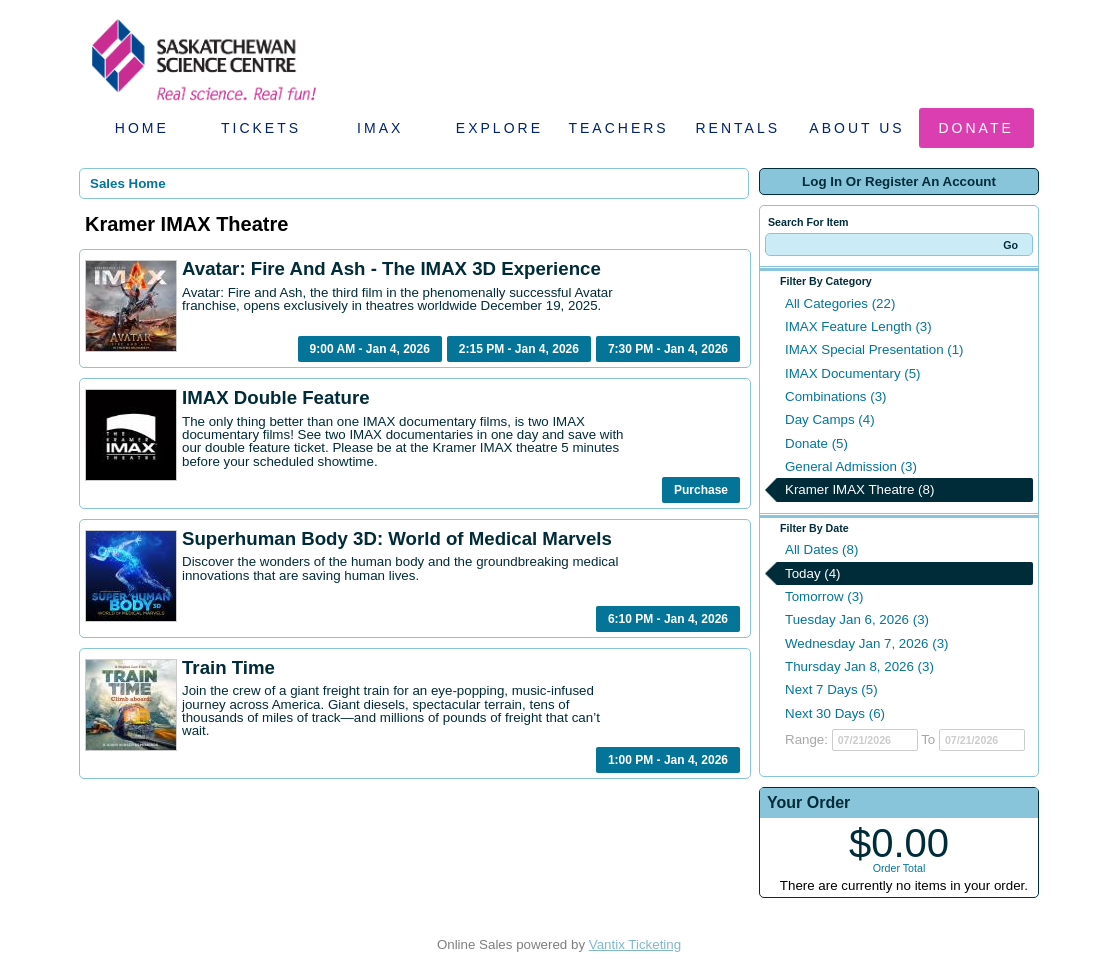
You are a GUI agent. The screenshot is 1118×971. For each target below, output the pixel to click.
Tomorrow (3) (824, 596)
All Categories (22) (840, 303)
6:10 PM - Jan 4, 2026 (668, 619)
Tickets (261, 128)
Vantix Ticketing (635, 944)
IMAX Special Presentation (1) (874, 349)
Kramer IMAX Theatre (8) (859, 489)
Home (142, 128)
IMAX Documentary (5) (853, 373)
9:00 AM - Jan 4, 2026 (370, 349)
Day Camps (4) (830, 419)
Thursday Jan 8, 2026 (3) (859, 666)
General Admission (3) (851, 466)
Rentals (738, 128)
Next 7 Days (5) (831, 689)
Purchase (701, 490)
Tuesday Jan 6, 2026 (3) (857, 619)
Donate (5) (816, 443)
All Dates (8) (821, 549)
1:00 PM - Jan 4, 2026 (668, 760)
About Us (856, 128)
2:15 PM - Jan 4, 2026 (519, 349)
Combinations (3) (835, 396)
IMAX (380, 128)
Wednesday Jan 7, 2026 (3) (867, 643)
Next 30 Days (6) (835, 713)
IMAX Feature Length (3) (858, 326)
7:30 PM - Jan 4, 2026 (668, 349)
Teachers (618, 128)
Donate (976, 128)
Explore (499, 128)
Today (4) (813, 573)
